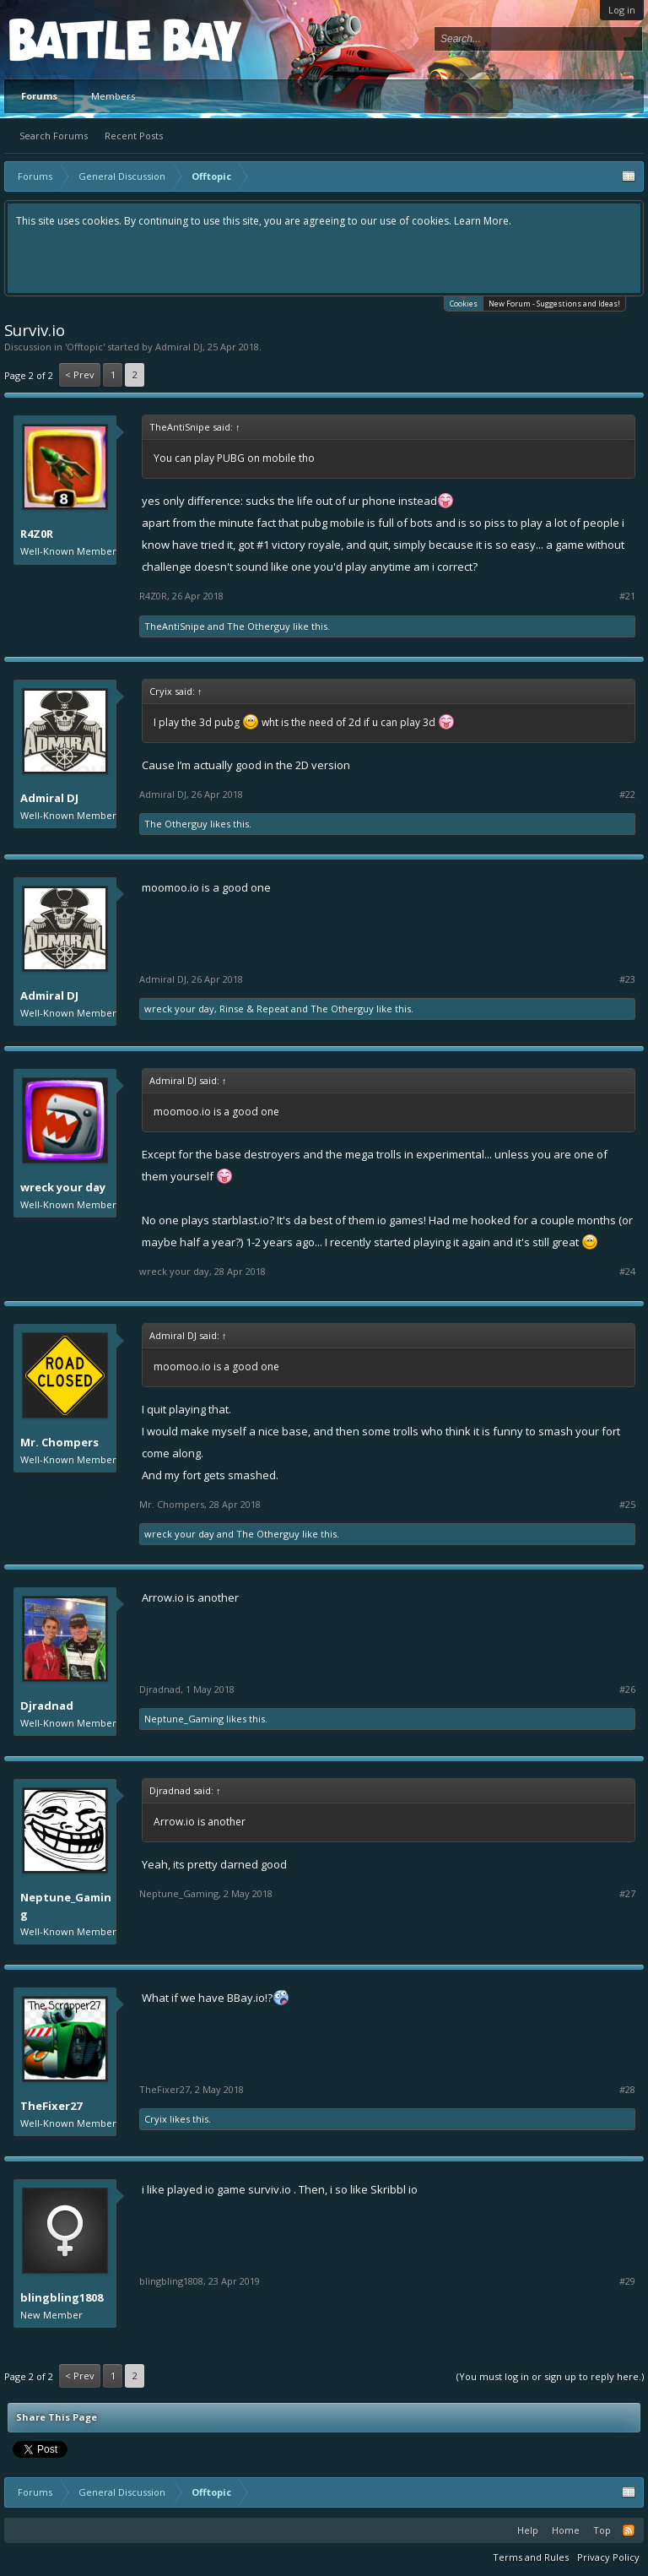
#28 (627, 2090)
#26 (627, 1689)
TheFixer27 (51, 2105)
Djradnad (46, 1705)
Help (527, 2530)
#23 (627, 979)
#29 (627, 2281)
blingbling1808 (61, 2297)
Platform (71, 39)
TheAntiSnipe (174, 626)
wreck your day (179, 1008)
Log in (621, 9)
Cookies (464, 302)
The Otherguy (258, 626)
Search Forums (53, 135)
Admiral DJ (178, 346)
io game (225, 2189)
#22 (627, 794)
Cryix (155, 2118)
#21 (627, 596)
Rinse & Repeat (254, 1008)
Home (566, 2530)
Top (602, 2530)
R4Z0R (36, 533)
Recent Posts (134, 135)
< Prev (79, 374)
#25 (627, 1504)
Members (113, 95)
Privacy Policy (608, 2557)
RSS (628, 2530)
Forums (39, 95)
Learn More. (482, 221)
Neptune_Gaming (184, 1718)
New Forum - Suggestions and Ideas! (554, 303)
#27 (627, 1894)
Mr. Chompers (59, 1442)
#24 (627, 1271)
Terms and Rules (531, 2557)
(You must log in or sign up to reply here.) (550, 2376)
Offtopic (85, 346)
